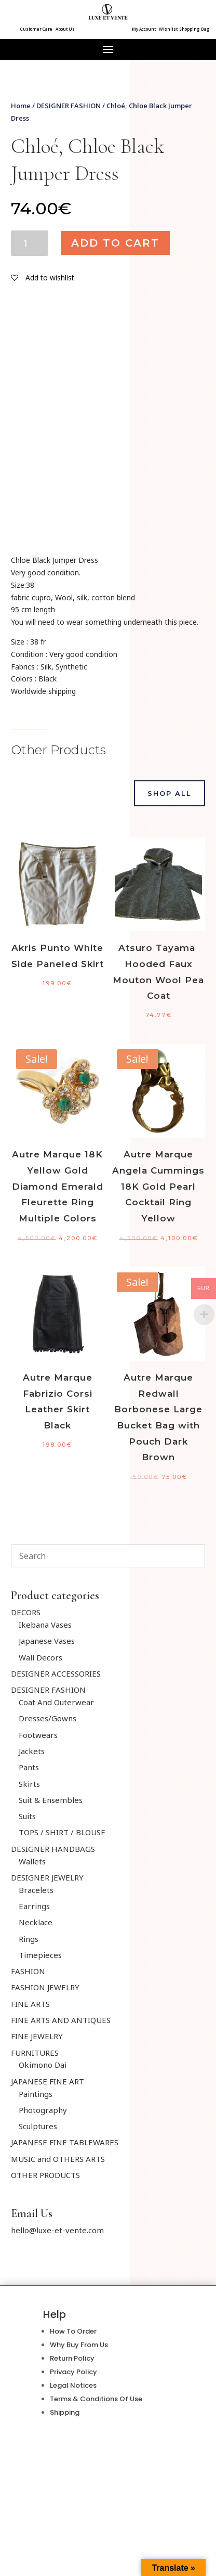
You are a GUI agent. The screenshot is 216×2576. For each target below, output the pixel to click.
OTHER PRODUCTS (45, 2175)
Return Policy (72, 2358)
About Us (65, 29)
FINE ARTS (30, 2004)
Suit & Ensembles (51, 1800)
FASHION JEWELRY (45, 1987)
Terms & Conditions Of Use (96, 2399)
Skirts (29, 1784)
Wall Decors (40, 1657)
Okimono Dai (42, 2064)
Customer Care (36, 29)
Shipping (64, 2412)
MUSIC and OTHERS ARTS (58, 2159)
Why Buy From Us (79, 2345)
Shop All (169, 793)
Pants (29, 1767)
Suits (27, 1816)
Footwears (38, 1735)
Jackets (32, 1751)
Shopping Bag (194, 29)
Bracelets (36, 1890)
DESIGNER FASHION (68, 105)
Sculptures (38, 2126)
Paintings (35, 2094)
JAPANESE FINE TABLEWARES (64, 2142)
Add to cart (115, 243)
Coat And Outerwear (56, 1702)
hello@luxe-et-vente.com (57, 2230)
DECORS (25, 1612)
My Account (144, 29)
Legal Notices (73, 2385)
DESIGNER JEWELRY (47, 1877)
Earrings (34, 1906)
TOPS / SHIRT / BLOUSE (62, 1832)
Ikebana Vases (45, 1624)
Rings (28, 1939)
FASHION (28, 1971)
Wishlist (168, 29)
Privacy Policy (73, 2372)
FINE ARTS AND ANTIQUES (61, 2020)
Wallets (32, 1861)
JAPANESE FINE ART (47, 2081)
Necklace (35, 1922)
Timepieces (40, 1955)
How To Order (73, 2331)
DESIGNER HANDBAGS (53, 1849)
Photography (43, 2110)
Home (21, 105)
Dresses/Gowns (47, 1718)
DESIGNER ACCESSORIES (56, 1673)
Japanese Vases (47, 1640)
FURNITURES (35, 2052)
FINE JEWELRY (37, 2036)
